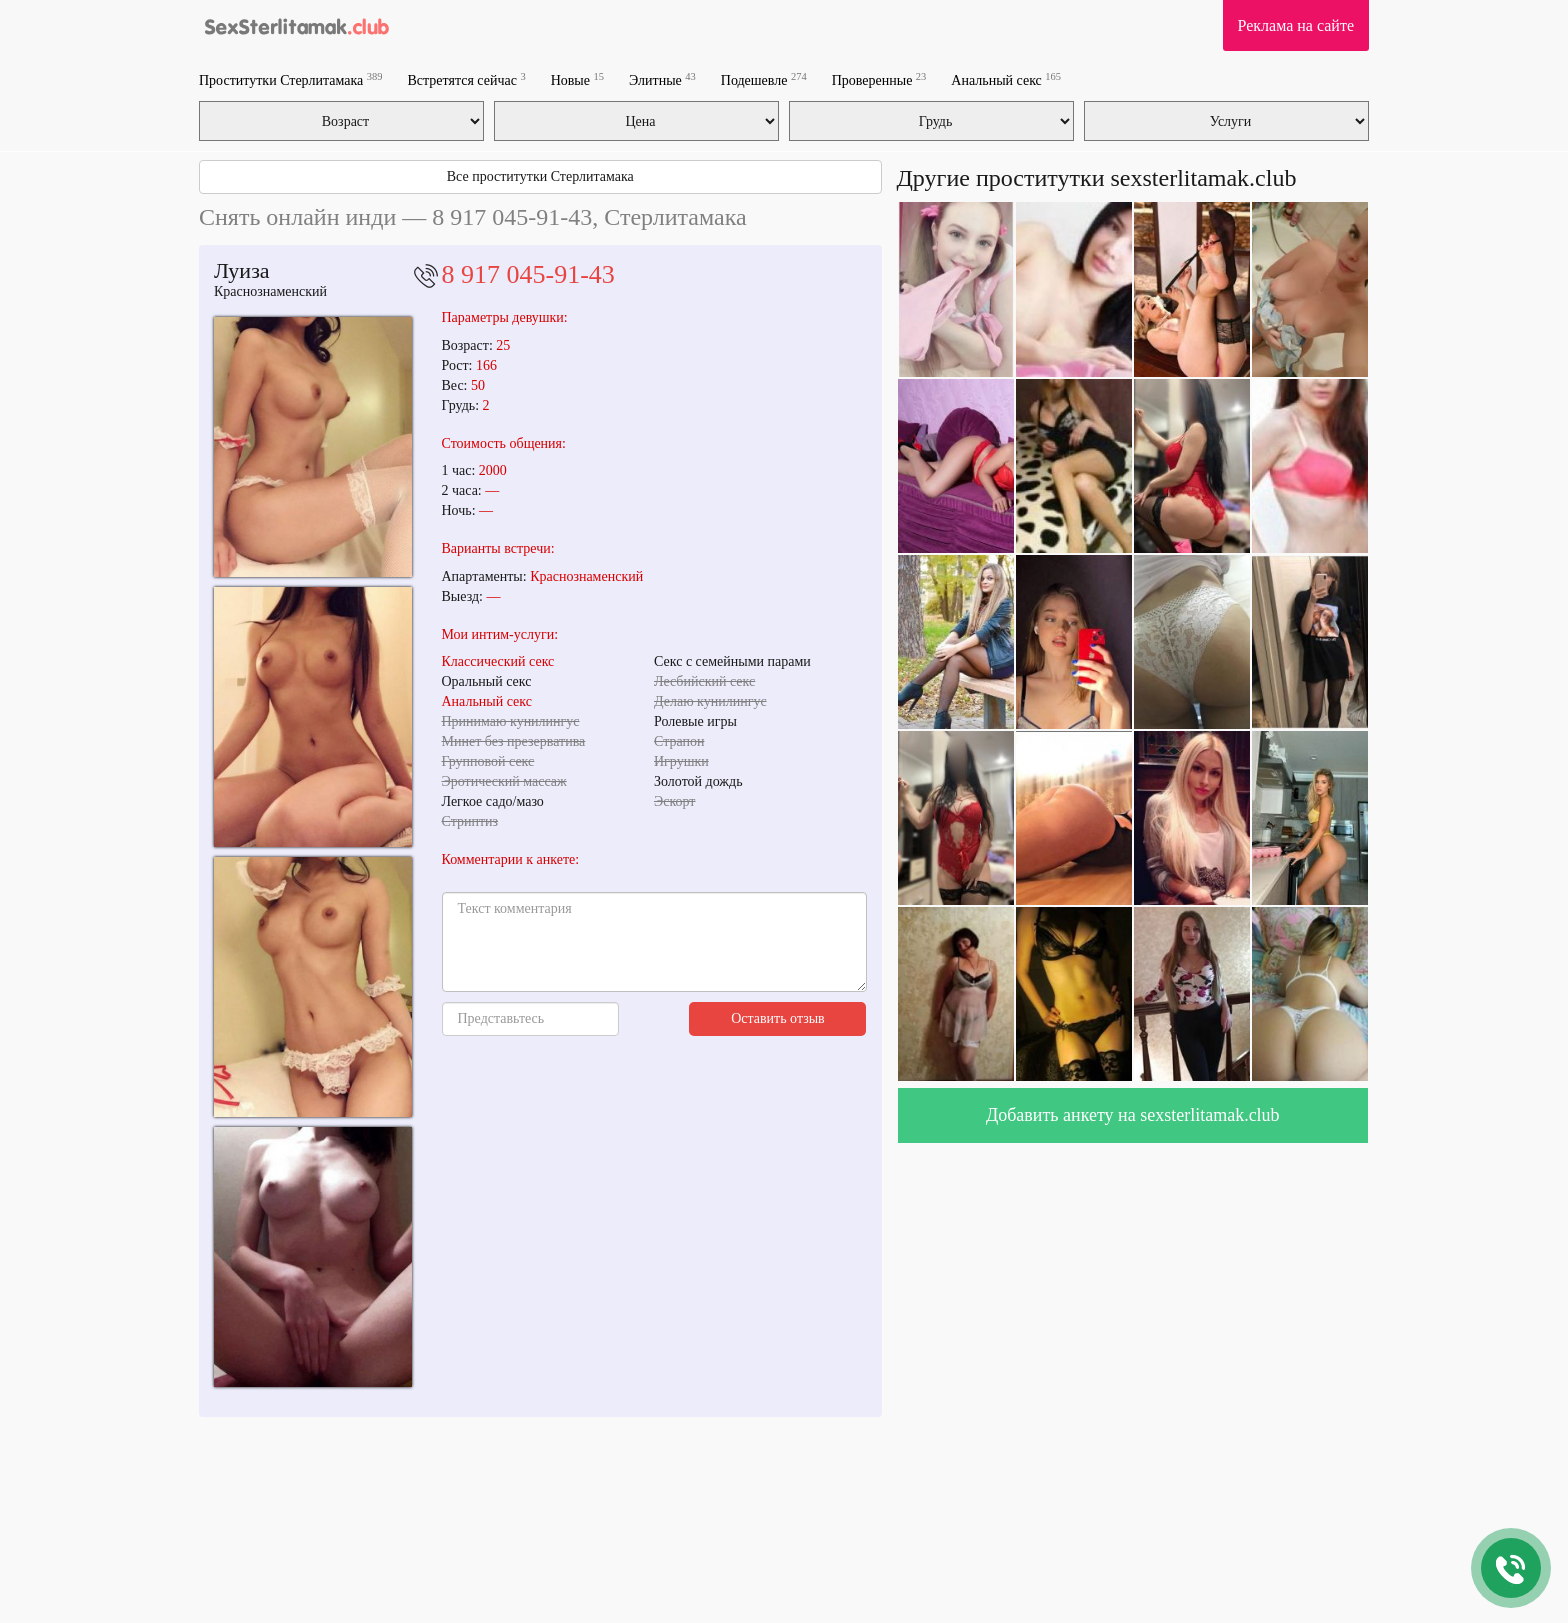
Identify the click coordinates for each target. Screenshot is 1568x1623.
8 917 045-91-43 (528, 274)
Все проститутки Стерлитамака (540, 176)
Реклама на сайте (1296, 25)
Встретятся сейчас (466, 79)
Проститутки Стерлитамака (290, 79)
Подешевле (764, 79)
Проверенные (879, 79)
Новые (577, 79)
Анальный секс (1006, 79)
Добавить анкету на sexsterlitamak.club (1133, 1115)
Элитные (662, 79)
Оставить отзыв (778, 1018)
